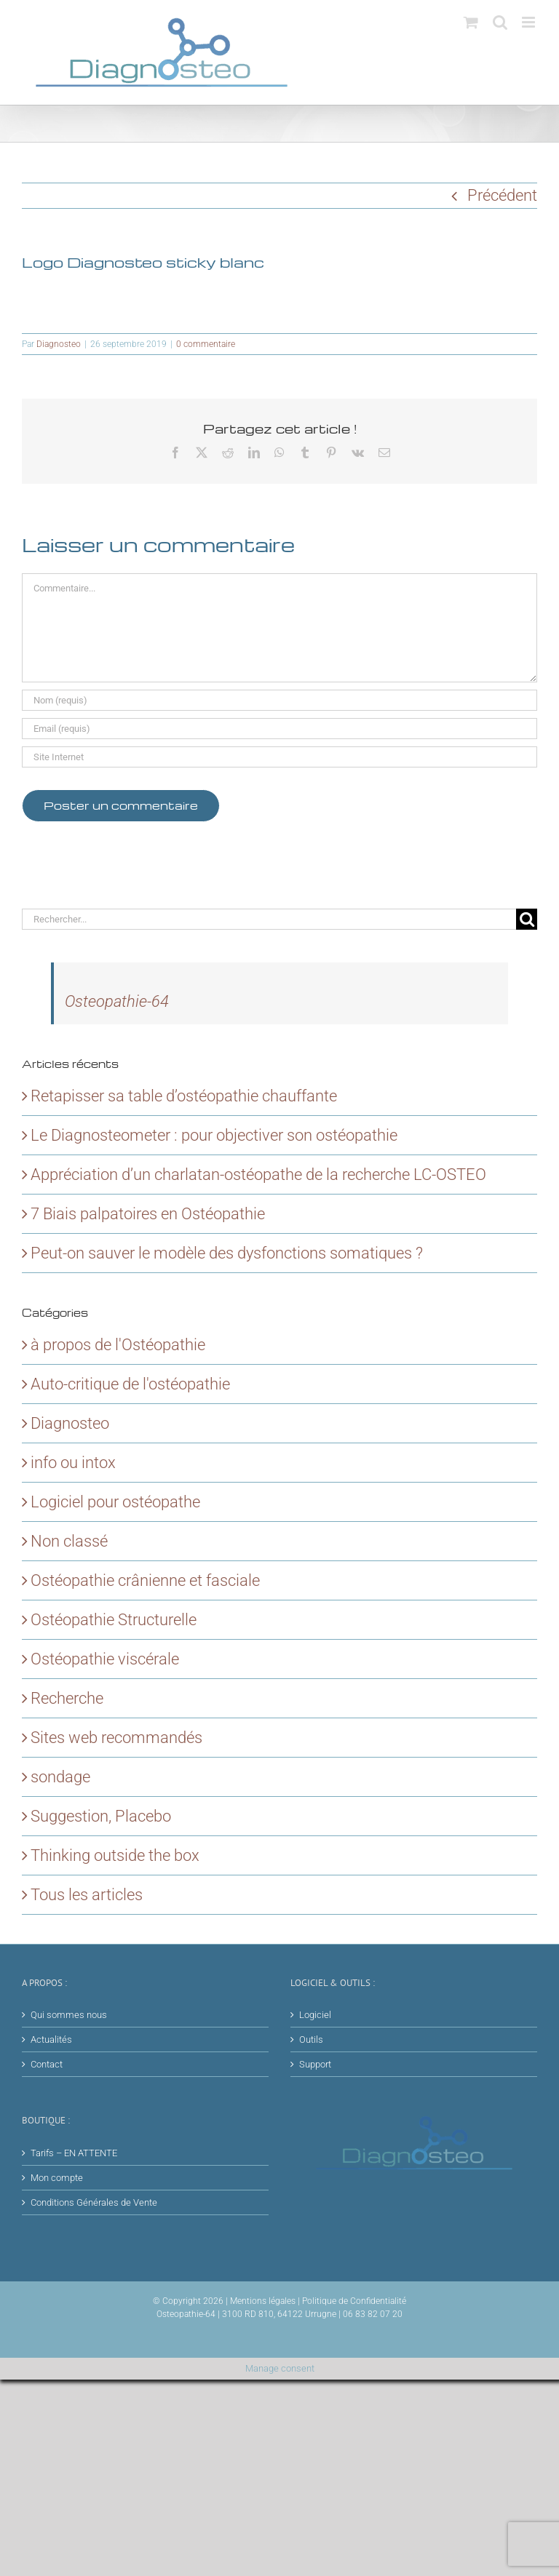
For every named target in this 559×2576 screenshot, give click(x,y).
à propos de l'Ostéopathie (118, 1345)
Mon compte (57, 2177)
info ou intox (73, 1463)
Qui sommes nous (69, 2014)
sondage (60, 1777)
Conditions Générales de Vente (94, 2202)
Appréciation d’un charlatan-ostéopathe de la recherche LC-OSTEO (258, 1174)
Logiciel (315, 2014)
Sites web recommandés (116, 1737)
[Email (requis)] (279, 728)
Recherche (67, 1698)
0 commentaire (205, 344)
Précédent (502, 195)
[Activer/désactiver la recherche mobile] (500, 22)
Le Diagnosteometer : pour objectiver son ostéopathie (214, 1135)
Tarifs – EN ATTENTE (74, 2153)
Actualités (51, 2039)
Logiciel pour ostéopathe (115, 1502)
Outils (311, 2039)
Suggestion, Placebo (101, 1816)
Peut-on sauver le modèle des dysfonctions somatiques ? (227, 1253)
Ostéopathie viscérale (105, 1659)
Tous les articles (87, 1895)
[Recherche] (526, 919)
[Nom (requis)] (279, 700)
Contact (47, 2064)
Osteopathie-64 (117, 1001)
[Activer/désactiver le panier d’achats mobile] (471, 22)
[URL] (279, 756)
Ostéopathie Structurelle (114, 1620)
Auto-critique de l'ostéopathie (130, 1384)
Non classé (69, 1541)
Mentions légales (263, 2301)
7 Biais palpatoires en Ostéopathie (148, 1214)
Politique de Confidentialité (354, 2301)
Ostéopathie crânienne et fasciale (145, 1580)
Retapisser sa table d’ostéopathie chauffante (184, 1096)
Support (315, 2064)
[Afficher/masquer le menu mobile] (529, 22)
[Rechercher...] (269, 919)
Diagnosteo (58, 344)
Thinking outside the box (115, 1855)
